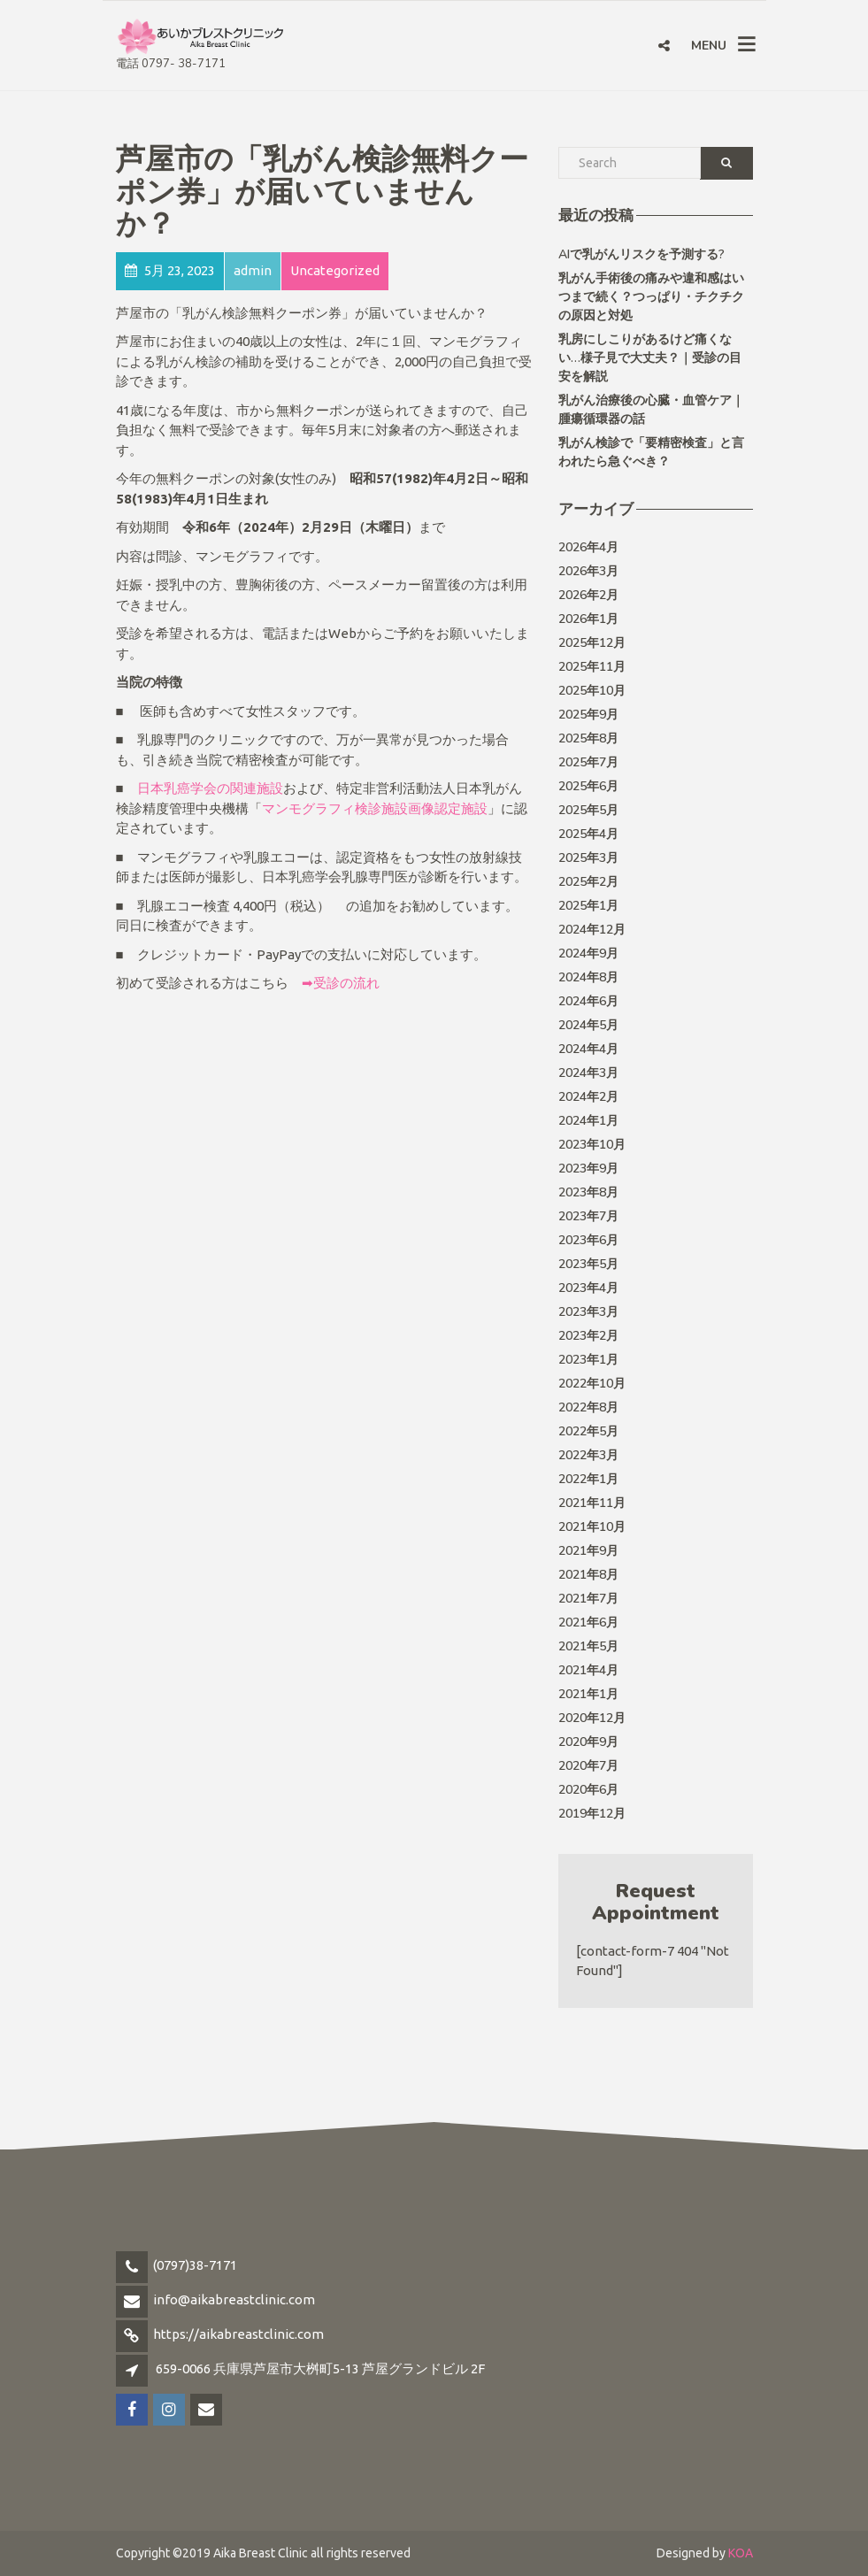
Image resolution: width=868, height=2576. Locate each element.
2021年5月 (588, 1646)
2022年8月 (588, 1407)
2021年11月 (592, 1503)
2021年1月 (588, 1694)
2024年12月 (592, 929)
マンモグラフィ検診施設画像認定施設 (375, 808)
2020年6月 (588, 1789)
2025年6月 (588, 786)
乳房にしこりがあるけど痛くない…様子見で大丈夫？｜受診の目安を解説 (649, 358)
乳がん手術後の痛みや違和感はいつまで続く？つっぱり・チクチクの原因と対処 (651, 297)
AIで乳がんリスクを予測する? (641, 254)
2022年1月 (588, 1479)
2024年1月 (588, 1120)
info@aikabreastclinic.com (234, 2299)
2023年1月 (588, 1359)
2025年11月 (592, 666)
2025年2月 (588, 881)
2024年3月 (588, 1073)
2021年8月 (588, 1574)
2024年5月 (588, 1025)
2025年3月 (588, 858)
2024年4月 (588, 1049)
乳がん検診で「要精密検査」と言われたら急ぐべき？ (651, 452)
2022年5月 (588, 1431)
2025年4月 (588, 834)
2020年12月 (592, 1718)
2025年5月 (588, 810)
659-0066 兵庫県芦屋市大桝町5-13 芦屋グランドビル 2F (320, 2368)
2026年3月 (588, 571)
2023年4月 (588, 1288)
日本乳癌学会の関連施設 (210, 788)
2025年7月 (588, 762)
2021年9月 (588, 1550)
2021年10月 (592, 1527)
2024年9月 (588, 953)
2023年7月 (588, 1216)
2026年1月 (588, 619)
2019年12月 (592, 1813)
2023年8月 (588, 1192)
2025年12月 (592, 642)
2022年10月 (592, 1383)
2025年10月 (592, 690)
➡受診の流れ (341, 982)
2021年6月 (588, 1622)
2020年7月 (588, 1765)
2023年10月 (592, 1144)
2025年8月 (588, 738)
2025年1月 (588, 905)
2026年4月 (588, 547)
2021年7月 (588, 1598)
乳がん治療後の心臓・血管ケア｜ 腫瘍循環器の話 (651, 409)
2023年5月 (588, 1264)
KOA (740, 2553)
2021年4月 (588, 1670)
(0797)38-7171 (195, 2264)
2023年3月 (588, 1311)
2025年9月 (588, 714)
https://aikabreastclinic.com (238, 2333)
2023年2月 (588, 1335)
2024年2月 (588, 1096)
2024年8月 (588, 977)
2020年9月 (588, 1742)
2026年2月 (588, 595)
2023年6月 (588, 1240)
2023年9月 (588, 1168)
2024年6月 (588, 1001)
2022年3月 (588, 1455)
